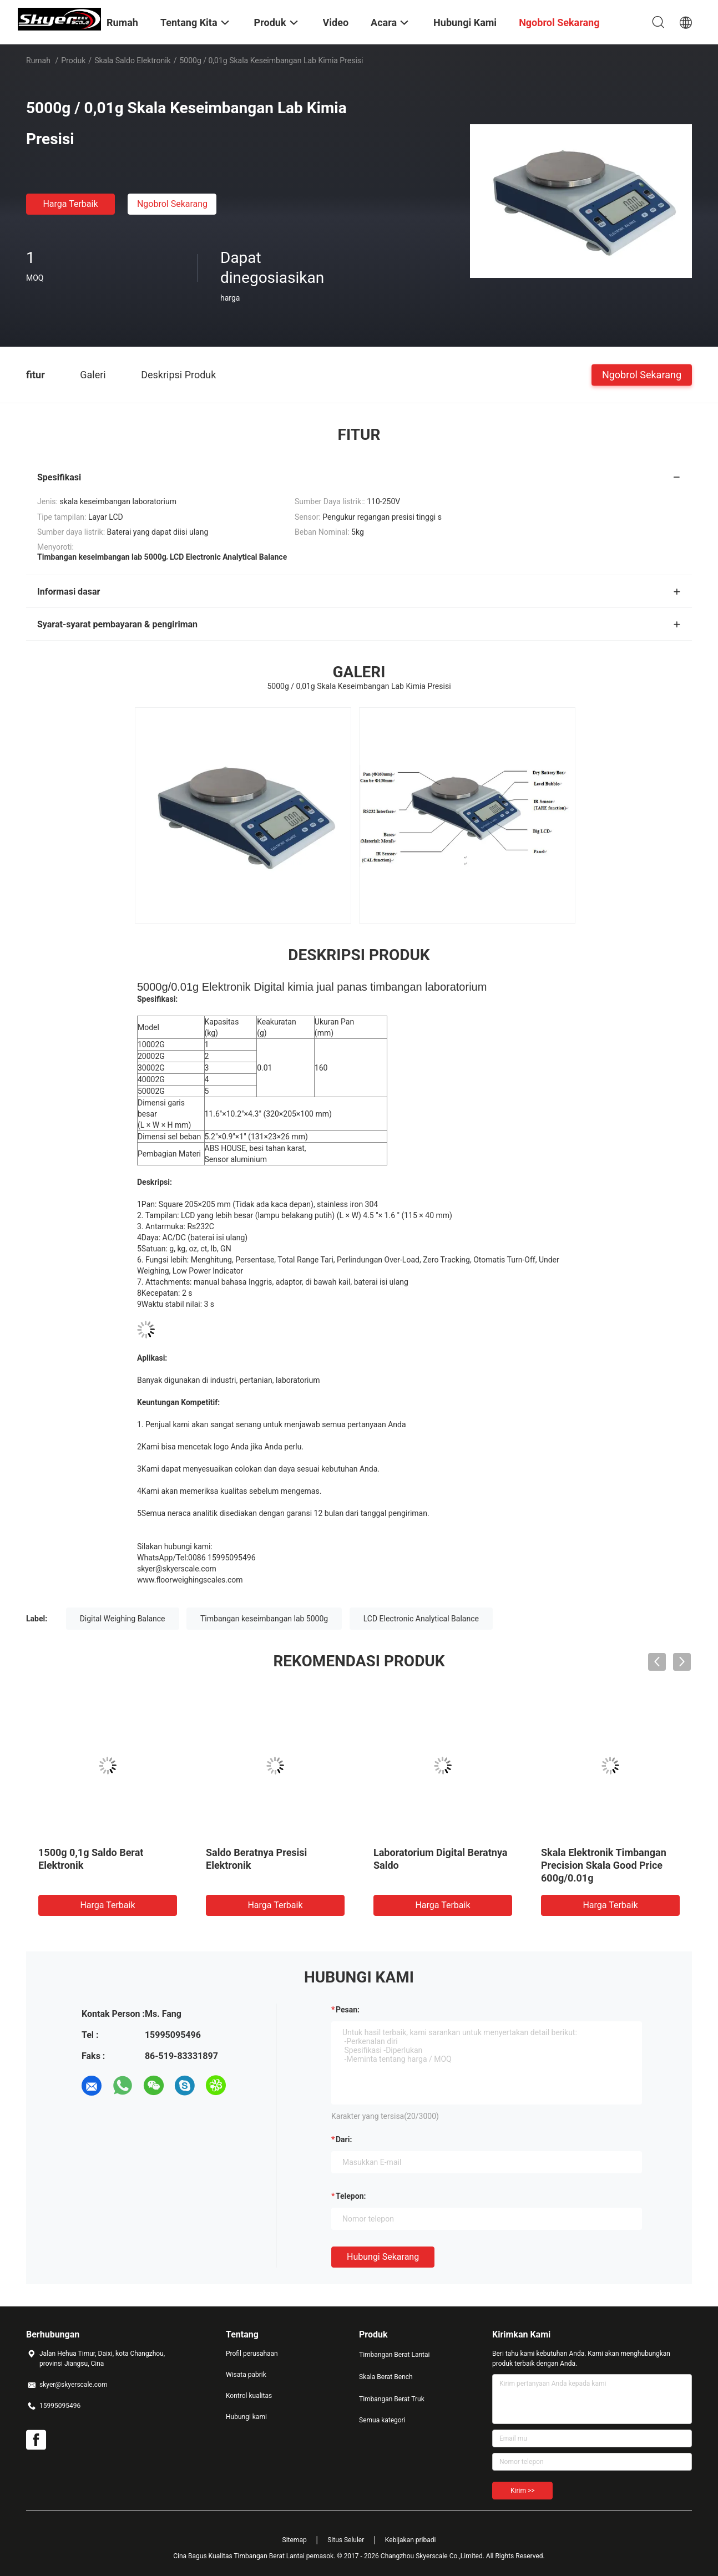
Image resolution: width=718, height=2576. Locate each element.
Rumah (38, 60)
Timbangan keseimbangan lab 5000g (264, 1618)
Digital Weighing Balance (122, 1618)
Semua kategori (382, 2420)
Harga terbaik (70, 204)
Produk (73, 60)
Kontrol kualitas (249, 2396)
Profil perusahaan (252, 2353)
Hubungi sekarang (383, 2257)
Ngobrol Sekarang (172, 204)
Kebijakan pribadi (410, 2540)
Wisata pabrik (246, 2375)
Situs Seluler (345, 2540)
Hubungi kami (246, 2417)
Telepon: (351, 2196)
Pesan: (348, 2009)
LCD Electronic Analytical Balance (421, 1618)
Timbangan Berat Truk (391, 2399)
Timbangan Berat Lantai (394, 2355)
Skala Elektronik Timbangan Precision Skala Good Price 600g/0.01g (603, 1865)
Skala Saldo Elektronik (132, 60)
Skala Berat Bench (386, 2377)
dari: (344, 2139)
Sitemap (294, 2540)
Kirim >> (522, 2490)
